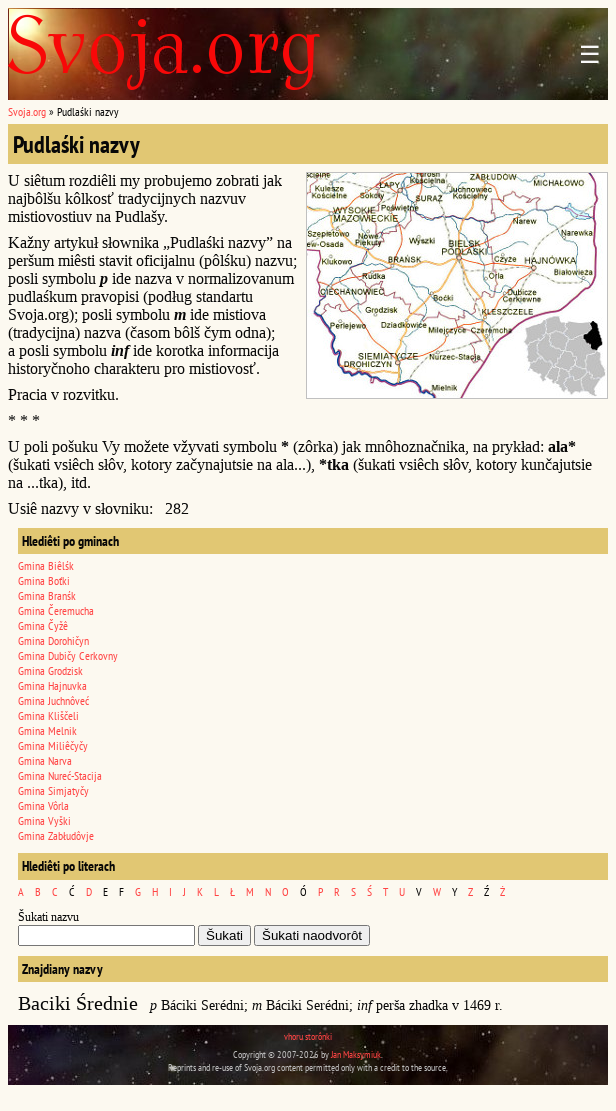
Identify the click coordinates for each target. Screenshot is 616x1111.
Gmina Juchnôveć (53, 700)
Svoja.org (27, 111)
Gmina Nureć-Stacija (60, 775)
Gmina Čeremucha (56, 610)
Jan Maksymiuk (356, 1054)
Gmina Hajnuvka (52, 685)
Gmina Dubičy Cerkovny (68, 655)
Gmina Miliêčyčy (53, 745)
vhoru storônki (308, 1036)
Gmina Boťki (44, 580)
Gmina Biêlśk (46, 565)
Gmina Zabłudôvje (56, 835)
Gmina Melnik (47, 730)
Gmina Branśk (47, 595)
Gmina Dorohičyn (53, 640)
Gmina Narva (45, 760)
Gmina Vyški (44, 820)
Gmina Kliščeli (48, 715)
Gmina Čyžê (43, 625)
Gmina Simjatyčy (53, 790)
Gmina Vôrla (43, 805)
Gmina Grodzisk (50, 670)
